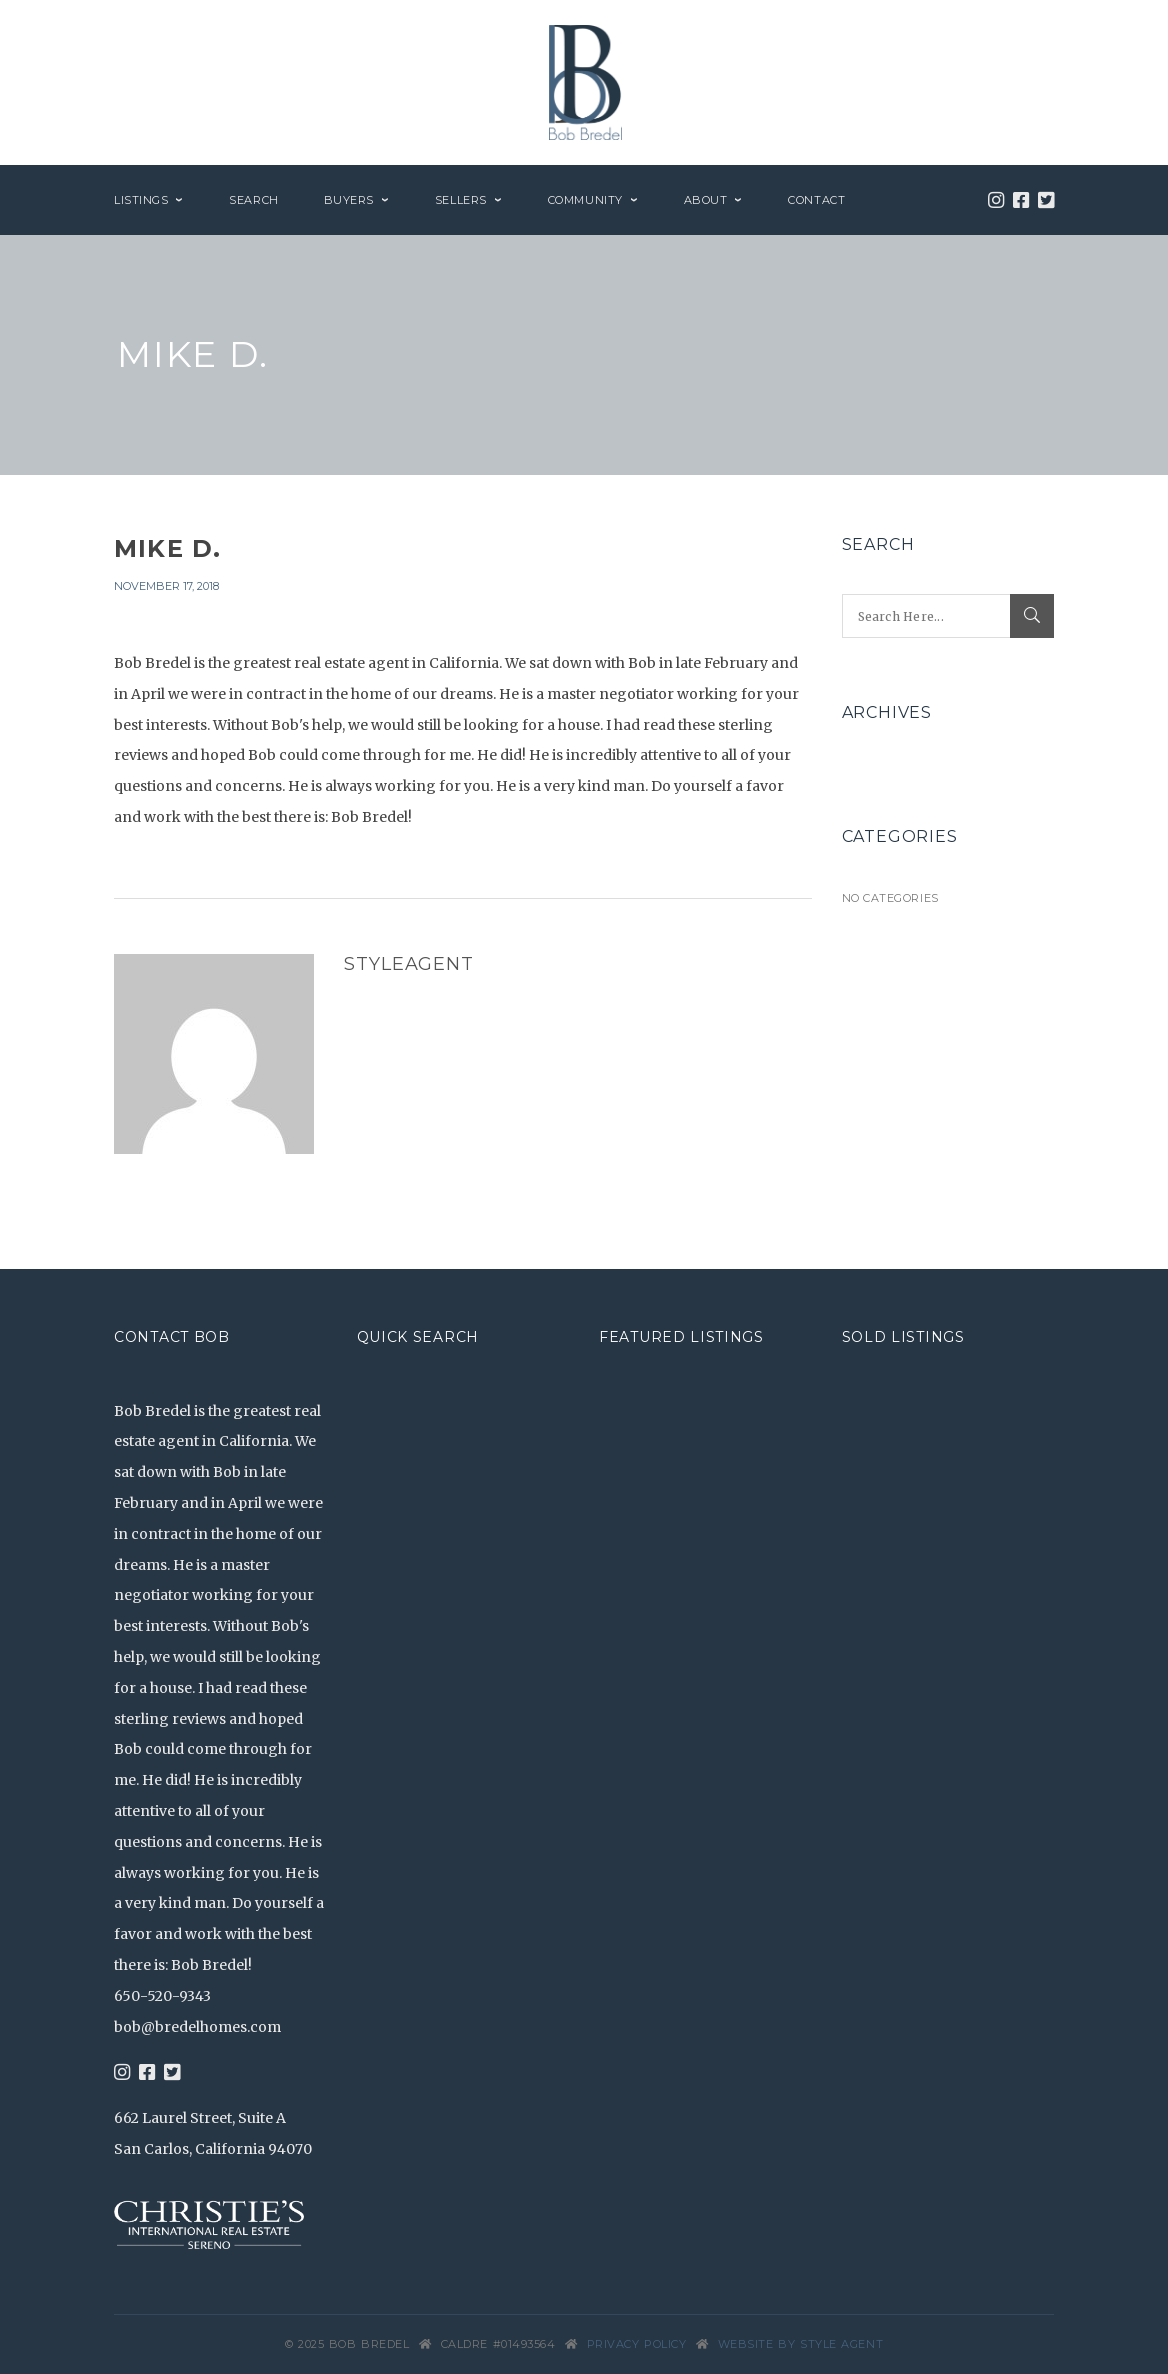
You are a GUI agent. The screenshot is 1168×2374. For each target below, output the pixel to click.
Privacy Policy (637, 2344)
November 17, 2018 (166, 586)
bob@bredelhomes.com (197, 2027)
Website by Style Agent (800, 2344)
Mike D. (167, 548)
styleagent (409, 964)
